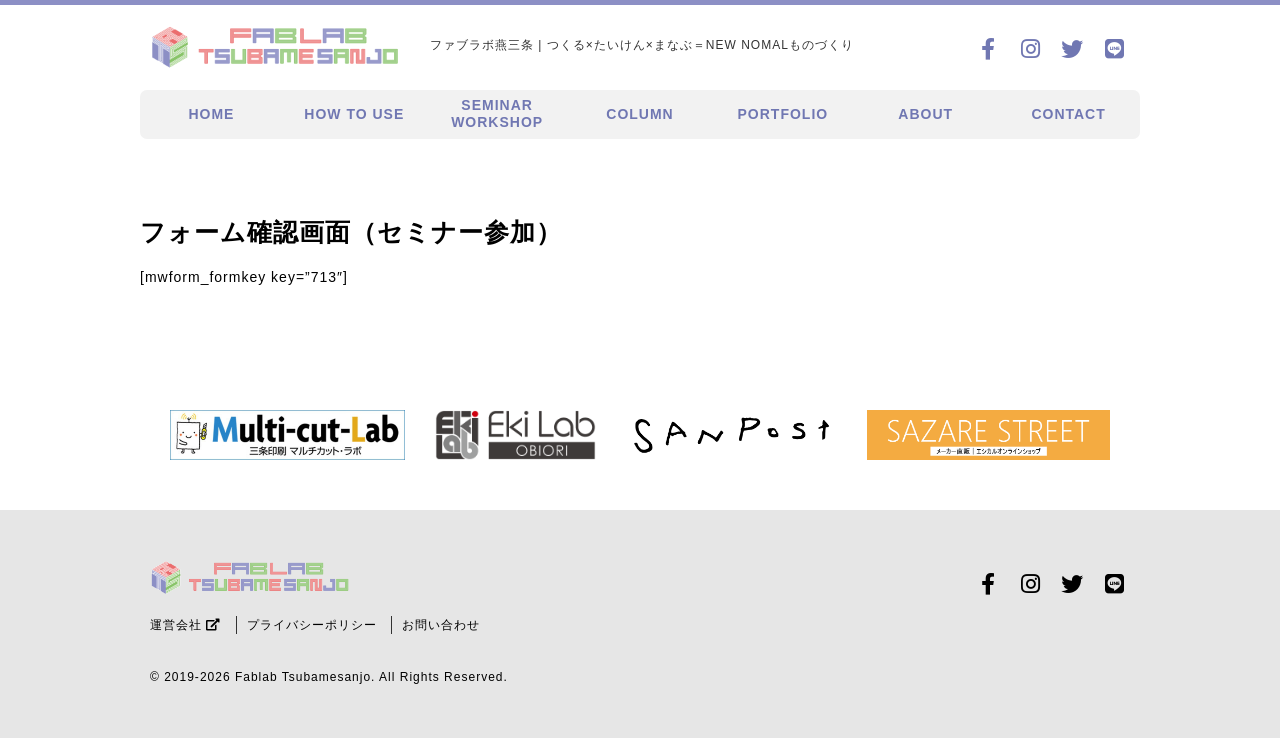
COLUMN (639, 114)
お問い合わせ (441, 625)
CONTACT (1068, 114)
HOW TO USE (354, 114)
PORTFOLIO (783, 114)
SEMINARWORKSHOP (497, 113)
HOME (211, 114)
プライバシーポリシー (312, 625)
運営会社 (185, 625)
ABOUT (925, 114)
